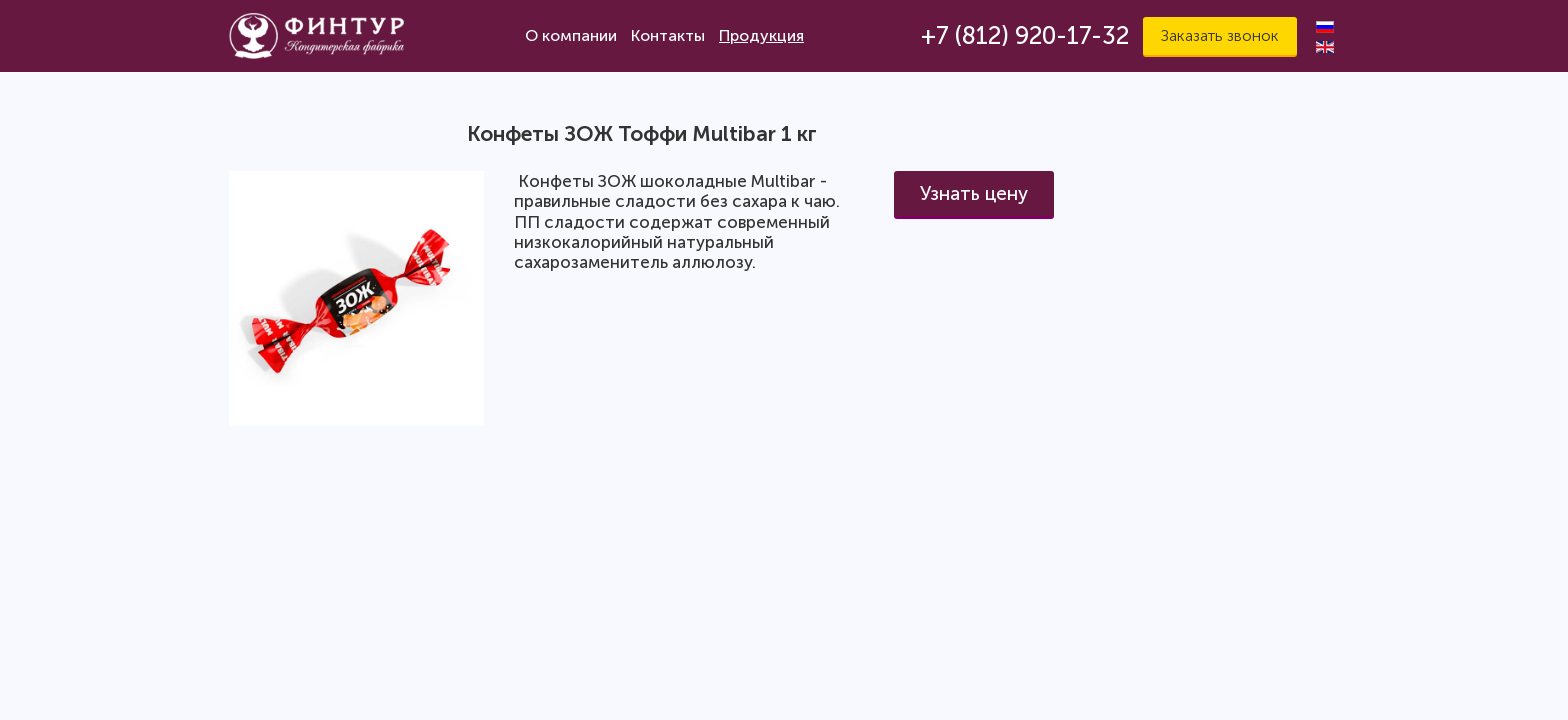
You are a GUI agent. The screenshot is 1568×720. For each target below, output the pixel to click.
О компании (571, 35)
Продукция (761, 35)
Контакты (668, 35)
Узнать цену (974, 193)
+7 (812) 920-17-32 (1025, 35)
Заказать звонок (1220, 35)
